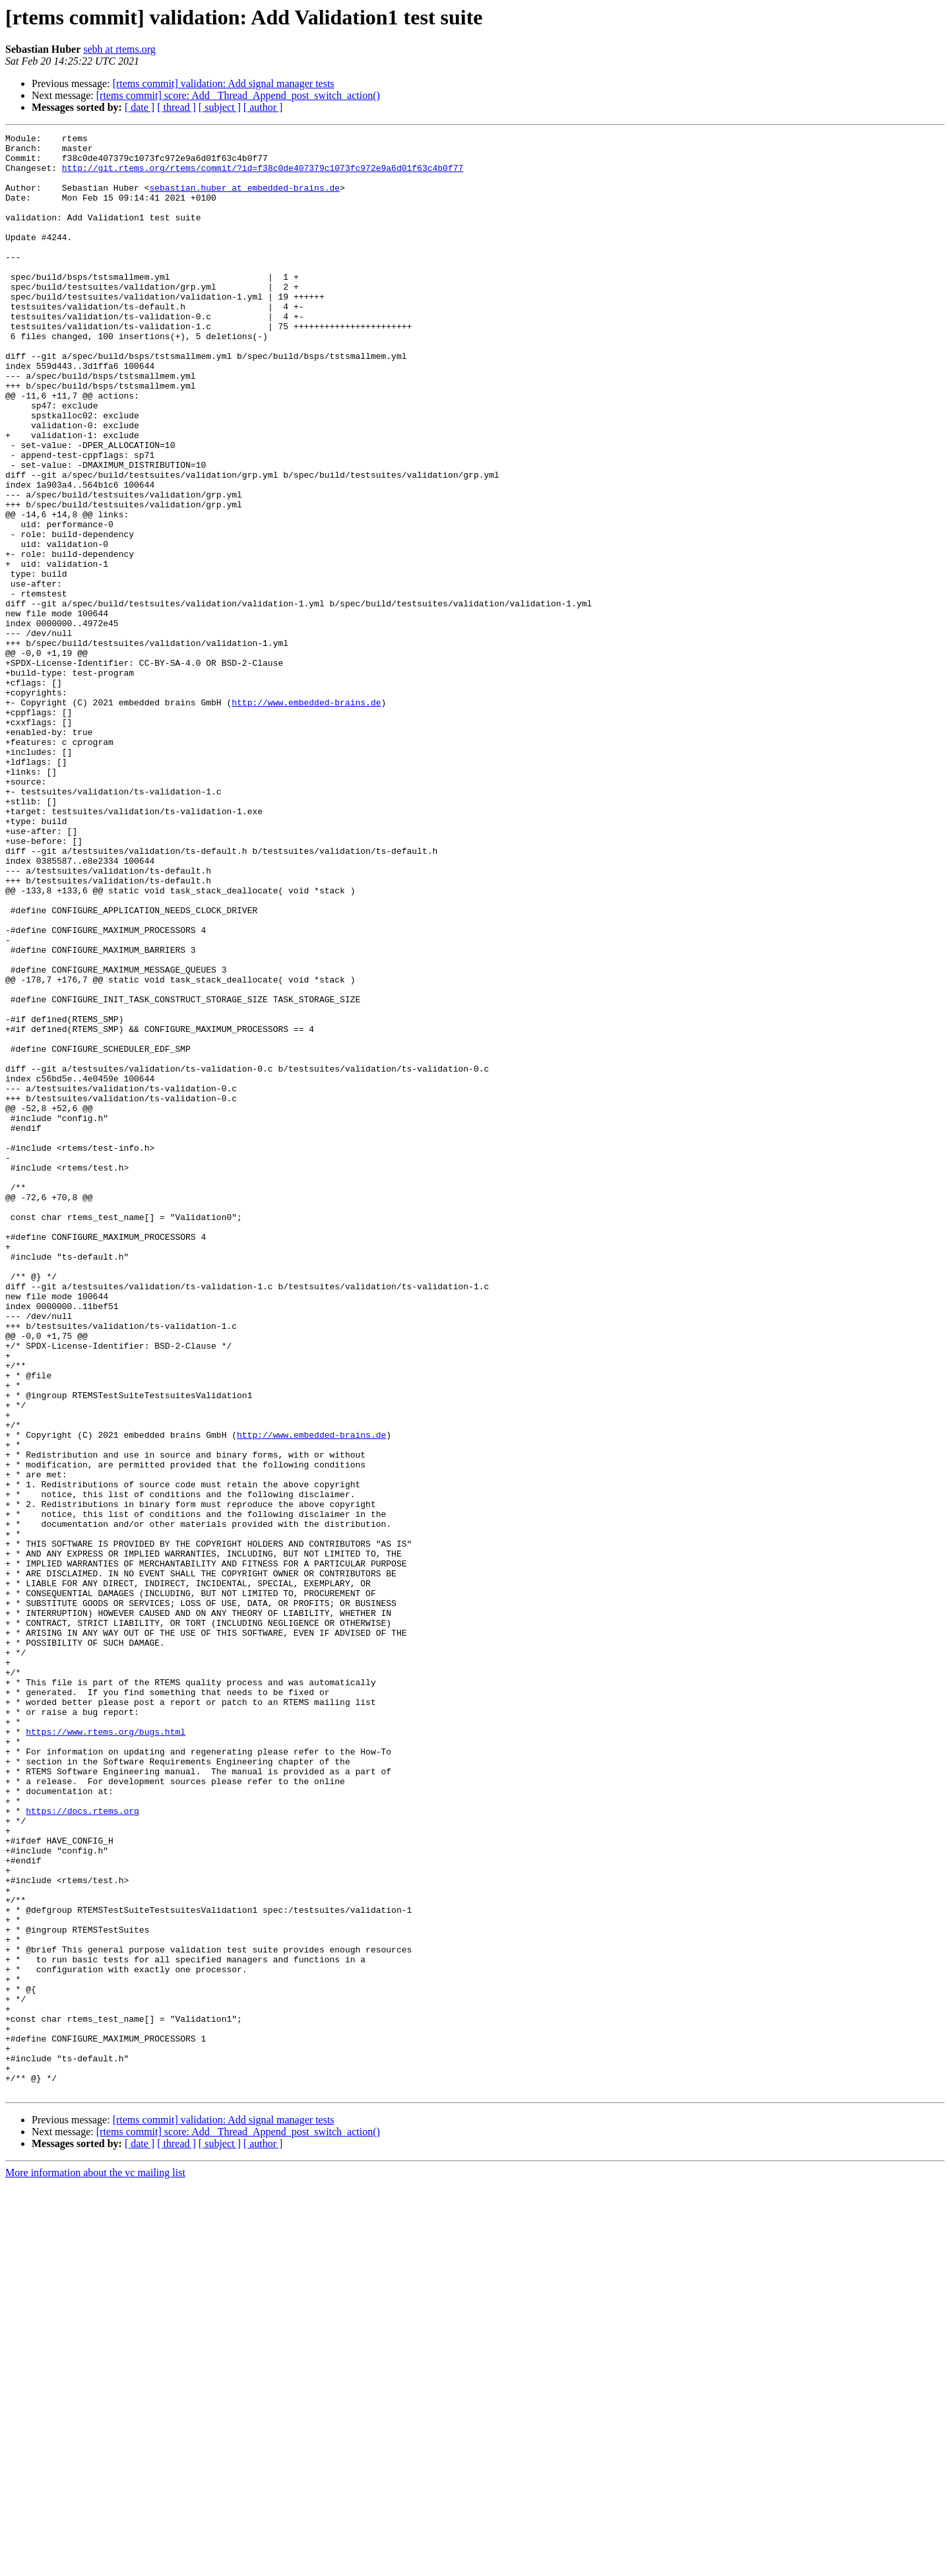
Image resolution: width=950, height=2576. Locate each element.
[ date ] (139, 107)
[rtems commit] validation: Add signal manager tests (223, 83)
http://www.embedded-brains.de (306, 817)
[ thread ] (176, 107)
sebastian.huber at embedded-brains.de (244, 199)
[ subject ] (220, 107)
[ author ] (263, 107)
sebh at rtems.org (119, 49)
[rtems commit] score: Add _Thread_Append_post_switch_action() (238, 95)
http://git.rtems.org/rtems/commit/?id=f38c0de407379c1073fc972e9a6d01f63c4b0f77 (262, 175)
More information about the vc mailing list (95, 2564)
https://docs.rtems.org (82, 2147)
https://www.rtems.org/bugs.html (105, 2052)
